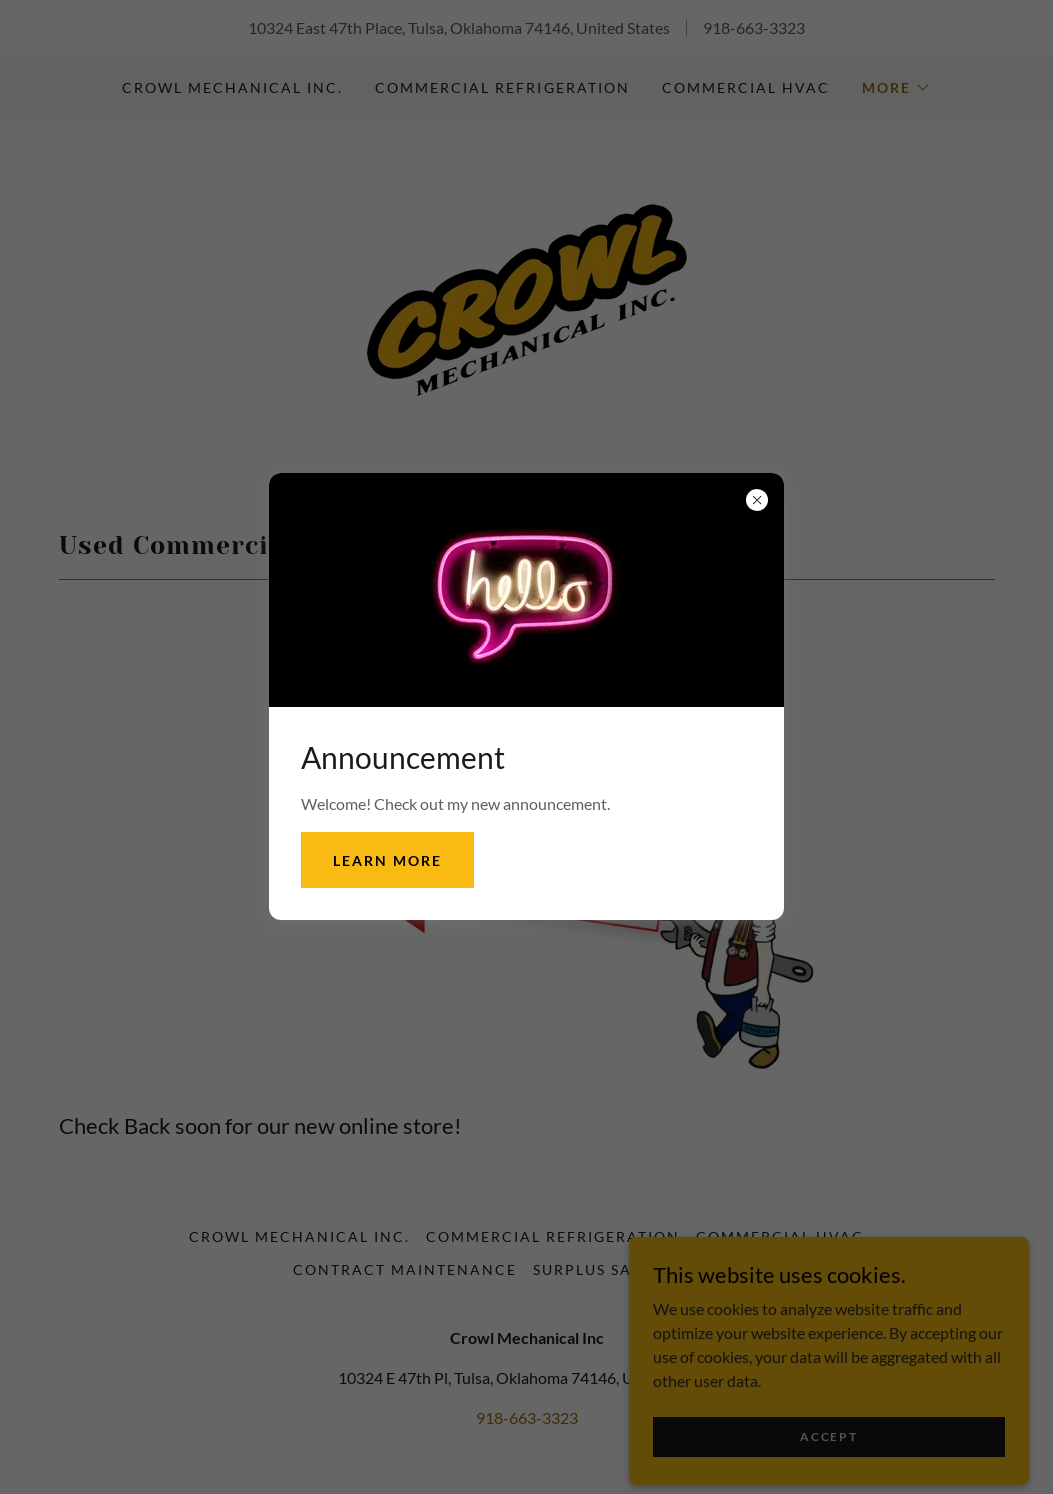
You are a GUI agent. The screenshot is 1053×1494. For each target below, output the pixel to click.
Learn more (387, 860)
